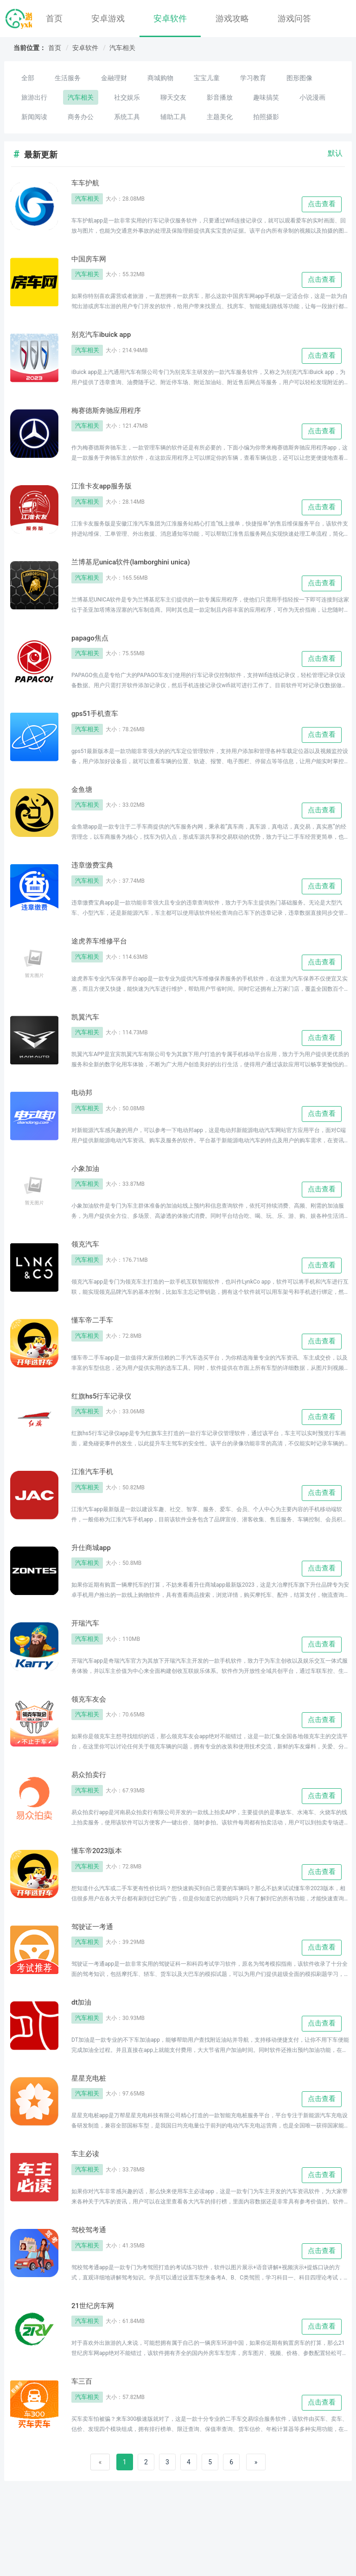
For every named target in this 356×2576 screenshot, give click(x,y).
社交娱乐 (127, 97)
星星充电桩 (92, 2122)
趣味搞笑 (266, 97)
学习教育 (253, 78)
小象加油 (88, 1192)
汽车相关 (122, 47)
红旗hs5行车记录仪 (107, 1425)
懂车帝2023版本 (101, 1890)
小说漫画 (312, 97)
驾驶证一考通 (96, 1967)
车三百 (83, 2432)
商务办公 (81, 116)
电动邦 (83, 1114)
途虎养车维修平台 (104, 959)
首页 (54, 18)
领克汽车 (88, 1269)
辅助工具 (173, 116)
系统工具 (127, 116)
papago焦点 (93, 649)
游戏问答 (294, 18)
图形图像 (299, 78)
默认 (335, 153)
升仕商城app (94, 1579)
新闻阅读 (34, 116)
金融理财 (114, 78)
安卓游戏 (108, 18)
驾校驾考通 (92, 2278)
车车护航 (88, 184)
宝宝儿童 (207, 78)
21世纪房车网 (96, 2355)
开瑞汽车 (88, 1657)
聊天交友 (173, 97)
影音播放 (220, 97)
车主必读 (88, 2200)
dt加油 (83, 2045)
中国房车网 (92, 261)
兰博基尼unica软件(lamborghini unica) (141, 571)
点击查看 (322, 205)
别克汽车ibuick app (106, 339)
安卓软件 (170, 18)
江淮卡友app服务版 (107, 494)
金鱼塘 (83, 804)
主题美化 (220, 116)
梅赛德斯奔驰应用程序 (113, 416)
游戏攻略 (232, 18)
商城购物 (160, 78)
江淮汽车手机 (96, 1502)
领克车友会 (92, 1735)
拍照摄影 (266, 116)
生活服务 (68, 78)
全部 (27, 78)
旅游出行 (34, 97)
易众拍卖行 (92, 1812)
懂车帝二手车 (96, 1347)
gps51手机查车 (99, 727)
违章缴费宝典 (96, 881)
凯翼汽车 (88, 1037)
